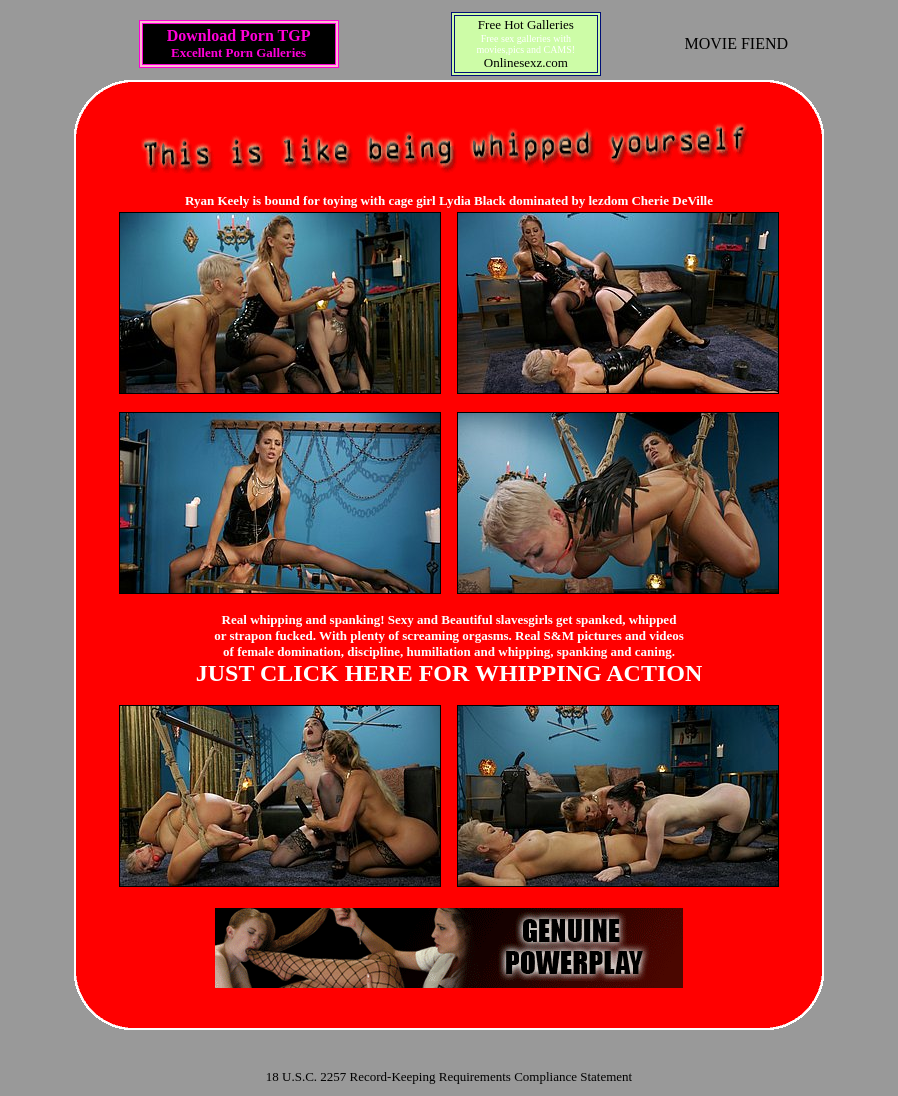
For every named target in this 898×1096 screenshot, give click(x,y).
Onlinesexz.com (526, 62)
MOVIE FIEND (737, 43)
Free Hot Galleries (526, 24)
